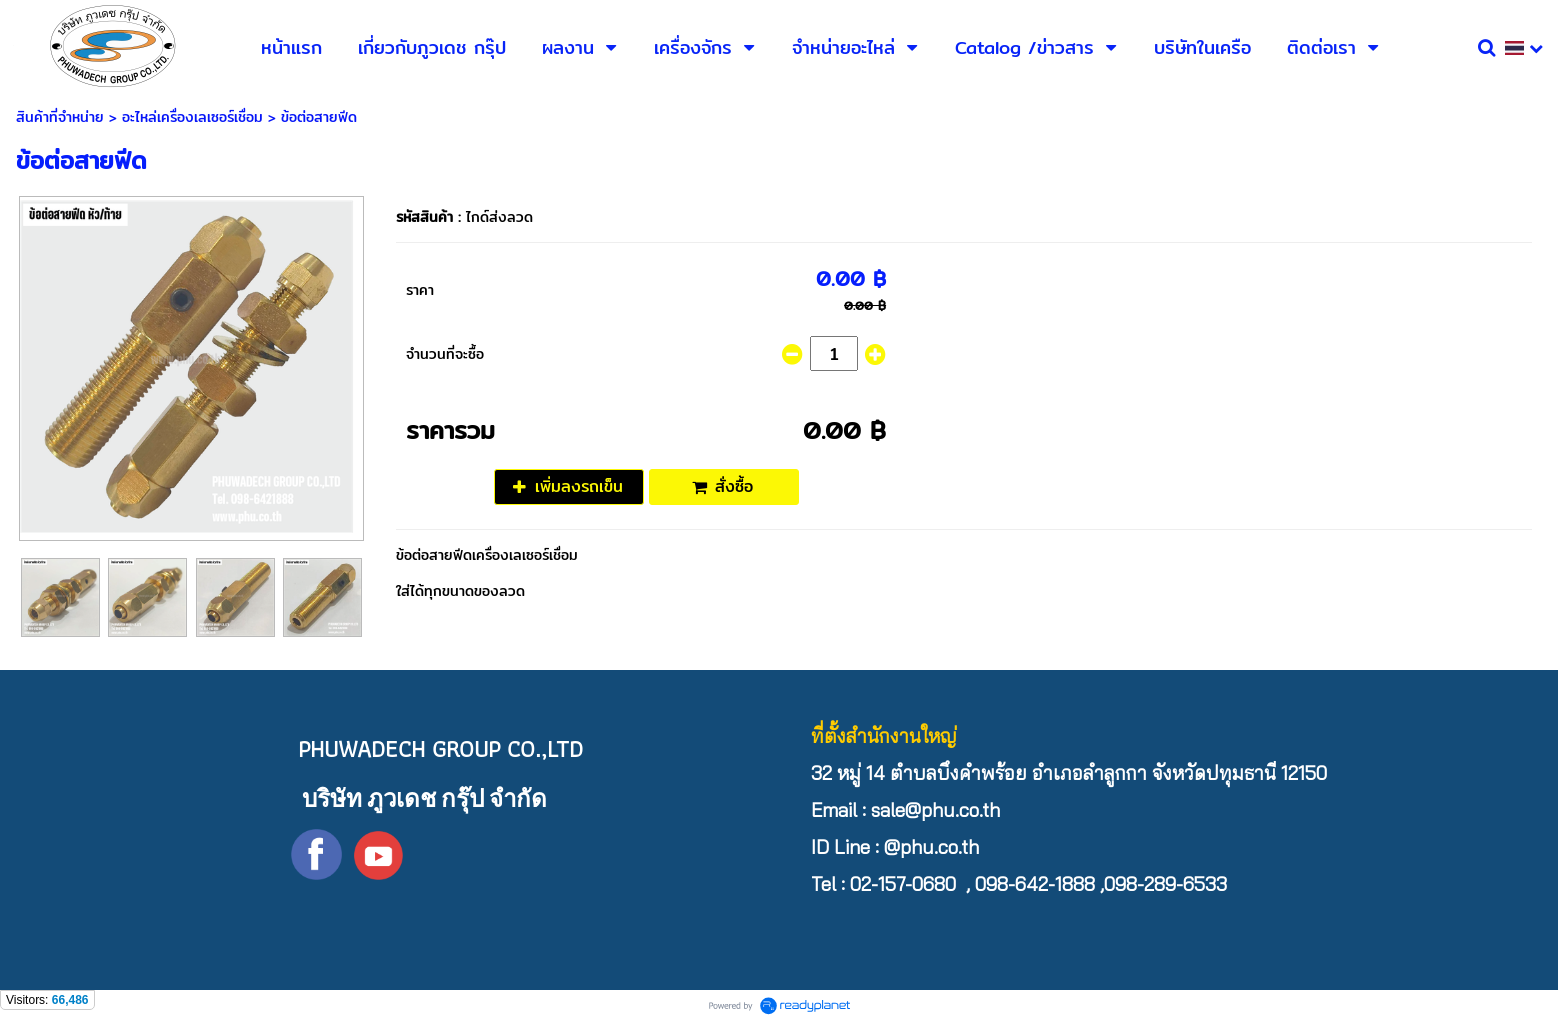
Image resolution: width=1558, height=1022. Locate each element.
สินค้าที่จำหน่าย (60, 117)
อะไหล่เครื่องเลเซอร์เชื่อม (192, 117)
